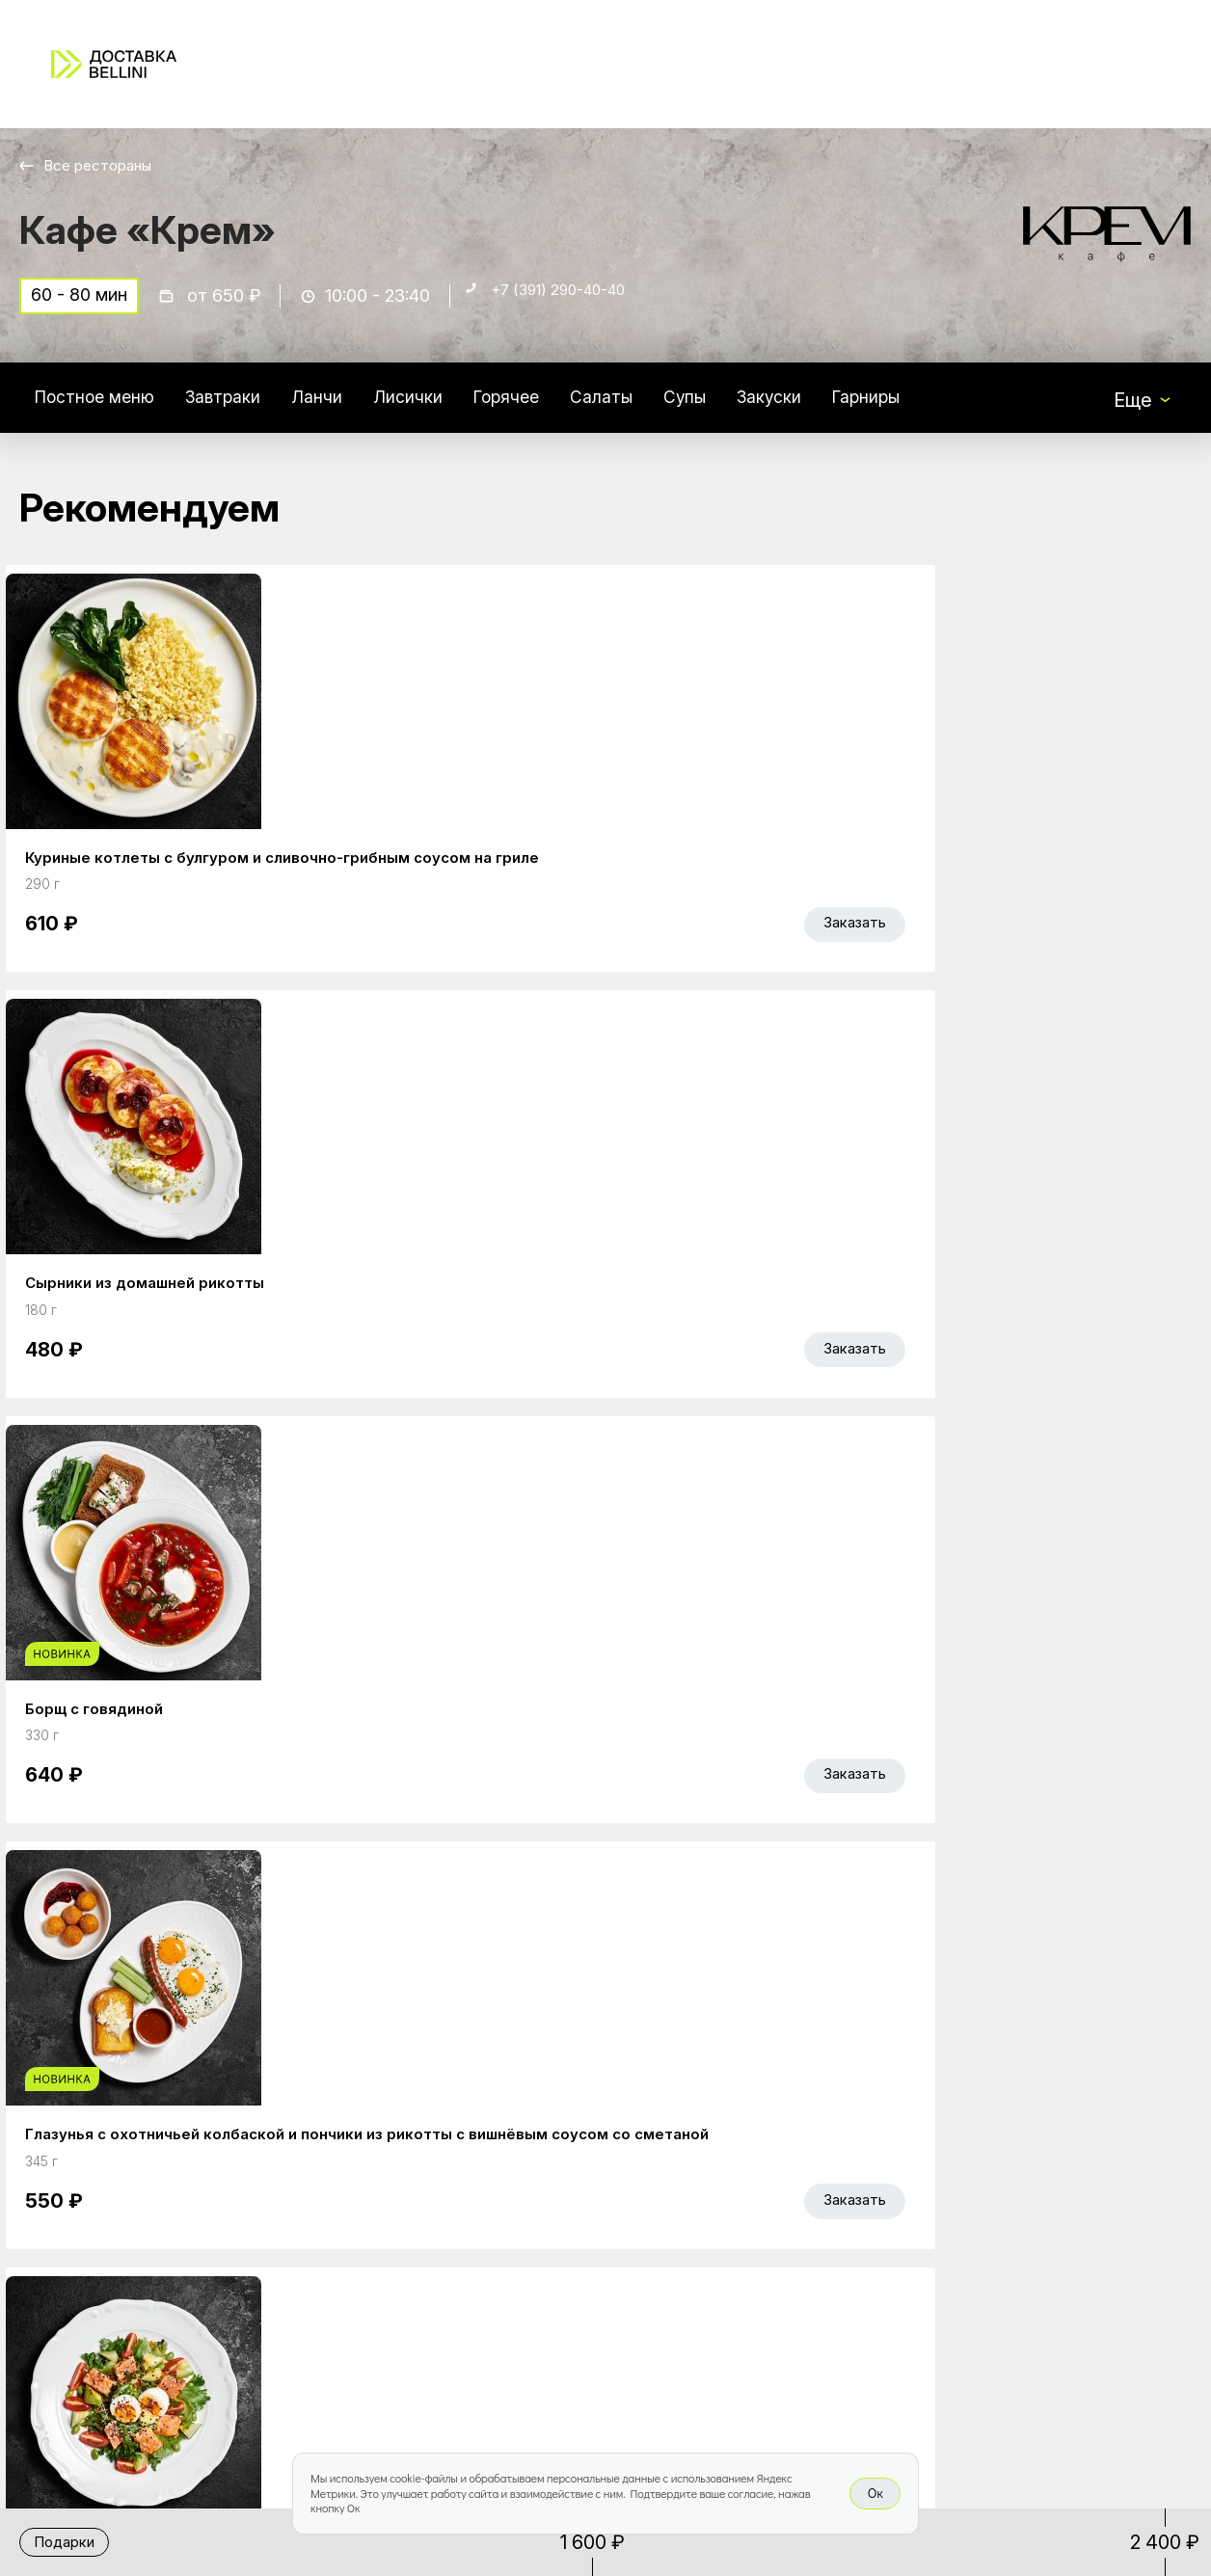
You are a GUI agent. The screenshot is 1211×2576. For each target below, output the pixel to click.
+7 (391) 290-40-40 (575, 305)
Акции (451, 2278)
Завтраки (245, 408)
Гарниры (944, 408)
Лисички (444, 408)
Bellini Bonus (478, 2318)
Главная (461, 2237)
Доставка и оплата (751, 2278)
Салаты (656, 408)
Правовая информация (769, 2318)
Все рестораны (106, 165)
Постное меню (103, 408)
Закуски (838, 408)
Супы (746, 408)
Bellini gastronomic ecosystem (987, 2267)
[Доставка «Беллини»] (113, 64)
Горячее (551, 408)
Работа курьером (743, 2237)
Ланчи (347, 408)
